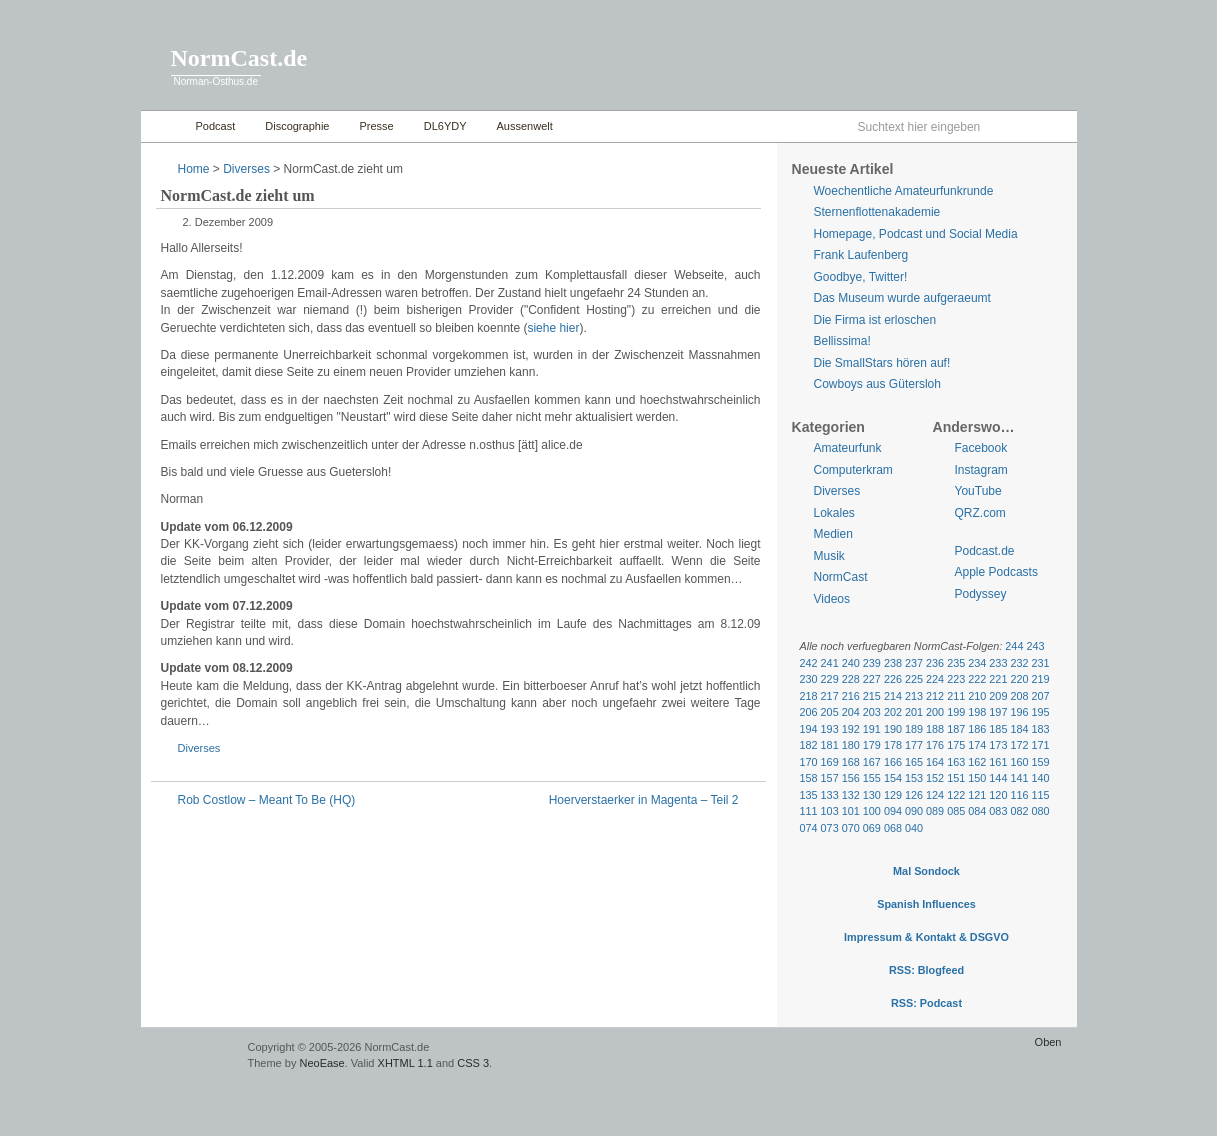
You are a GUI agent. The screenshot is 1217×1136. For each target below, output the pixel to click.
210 (977, 696)
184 (1019, 729)
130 (872, 795)
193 (830, 729)
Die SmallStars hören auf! (882, 363)
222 (977, 679)
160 (1019, 762)
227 (872, 679)
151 (956, 778)
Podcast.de (985, 551)
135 (809, 795)
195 (1041, 712)
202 (893, 712)
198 (977, 712)
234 (977, 663)
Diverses (246, 169)
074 (809, 828)
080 (1041, 811)
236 (935, 663)
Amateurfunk (848, 448)
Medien (833, 534)
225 (914, 679)
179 (872, 745)
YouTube (978, 491)
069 (872, 828)
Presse (376, 126)
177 (914, 745)
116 (1019, 795)
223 (956, 679)
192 (851, 729)
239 (872, 663)
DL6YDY (445, 126)
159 (1041, 762)
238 (893, 663)
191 (872, 729)
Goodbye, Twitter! (861, 277)
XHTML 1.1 (405, 1063)
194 (809, 729)
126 (914, 795)
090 (914, 811)
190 (893, 729)
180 (851, 745)
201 (914, 712)
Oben (1048, 1042)
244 (1014, 646)
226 (893, 679)
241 (830, 663)
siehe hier (553, 328)
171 (1041, 745)
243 (1035, 646)
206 (809, 712)
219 (1041, 679)
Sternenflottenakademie (877, 212)
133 (830, 795)
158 (809, 778)
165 (914, 762)
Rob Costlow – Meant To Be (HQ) (267, 800)
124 (935, 795)
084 (977, 811)
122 (956, 795)
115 (1041, 795)
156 (851, 778)
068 (893, 828)
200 (935, 712)
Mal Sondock (926, 871)
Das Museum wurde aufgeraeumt (902, 298)
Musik (829, 556)
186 (977, 729)
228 (851, 679)
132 (851, 795)
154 (893, 778)
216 (851, 696)
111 (809, 811)
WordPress (192, 1056)
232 (1019, 663)
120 (998, 795)
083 (998, 811)
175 (956, 745)
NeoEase (321, 1063)
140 (1041, 778)
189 (914, 729)
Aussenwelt (525, 126)
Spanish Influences (926, 904)
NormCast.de (239, 58)
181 (830, 745)
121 (977, 795)
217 (830, 696)
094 (893, 811)
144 (998, 778)
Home (163, 126)
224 (935, 679)
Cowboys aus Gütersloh (877, 384)
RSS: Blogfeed (926, 970)
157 (830, 778)
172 (1019, 745)
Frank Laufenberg (861, 255)
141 (1019, 778)
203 (872, 712)
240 (851, 663)
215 (872, 696)
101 (851, 811)
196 (1019, 712)
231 (1041, 663)
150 (977, 778)
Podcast (216, 126)
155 (872, 778)
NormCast (841, 577)
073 (830, 828)
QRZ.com (980, 513)
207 (1041, 696)
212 (935, 696)
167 (872, 762)
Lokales (834, 513)
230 (809, 679)
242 (809, 663)
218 (809, 696)
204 (851, 712)
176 (935, 745)
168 (851, 762)
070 (851, 828)
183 (1041, 729)
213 (914, 696)
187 (956, 729)
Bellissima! (842, 341)
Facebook (981, 448)
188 (935, 729)
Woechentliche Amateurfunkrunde (904, 191)
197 (998, 712)
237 (914, 663)
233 (998, 663)
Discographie (297, 126)
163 (956, 762)
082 (1019, 811)
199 (956, 712)
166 (893, 762)
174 (977, 745)
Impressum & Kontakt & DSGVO (926, 937)
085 (956, 811)
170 (809, 762)
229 (830, 679)
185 (998, 729)
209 (998, 696)
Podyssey (981, 594)
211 (956, 696)
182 (809, 745)
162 (977, 762)
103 (830, 811)
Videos (832, 599)
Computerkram (853, 470)
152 (935, 778)
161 (998, 762)
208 (1019, 696)
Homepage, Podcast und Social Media (916, 234)
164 (935, 762)
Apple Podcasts (996, 572)
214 (893, 696)
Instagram (981, 470)
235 (956, 663)
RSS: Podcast (926, 1003)
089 (935, 811)
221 (998, 679)
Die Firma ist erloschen (875, 320)
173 (998, 745)
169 (830, 762)
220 (1019, 679)
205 (830, 712)
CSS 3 (473, 1063)
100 (872, 811)
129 (893, 795)
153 (914, 778)
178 (893, 745)
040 (914, 828)
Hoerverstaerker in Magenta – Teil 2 (644, 800)
